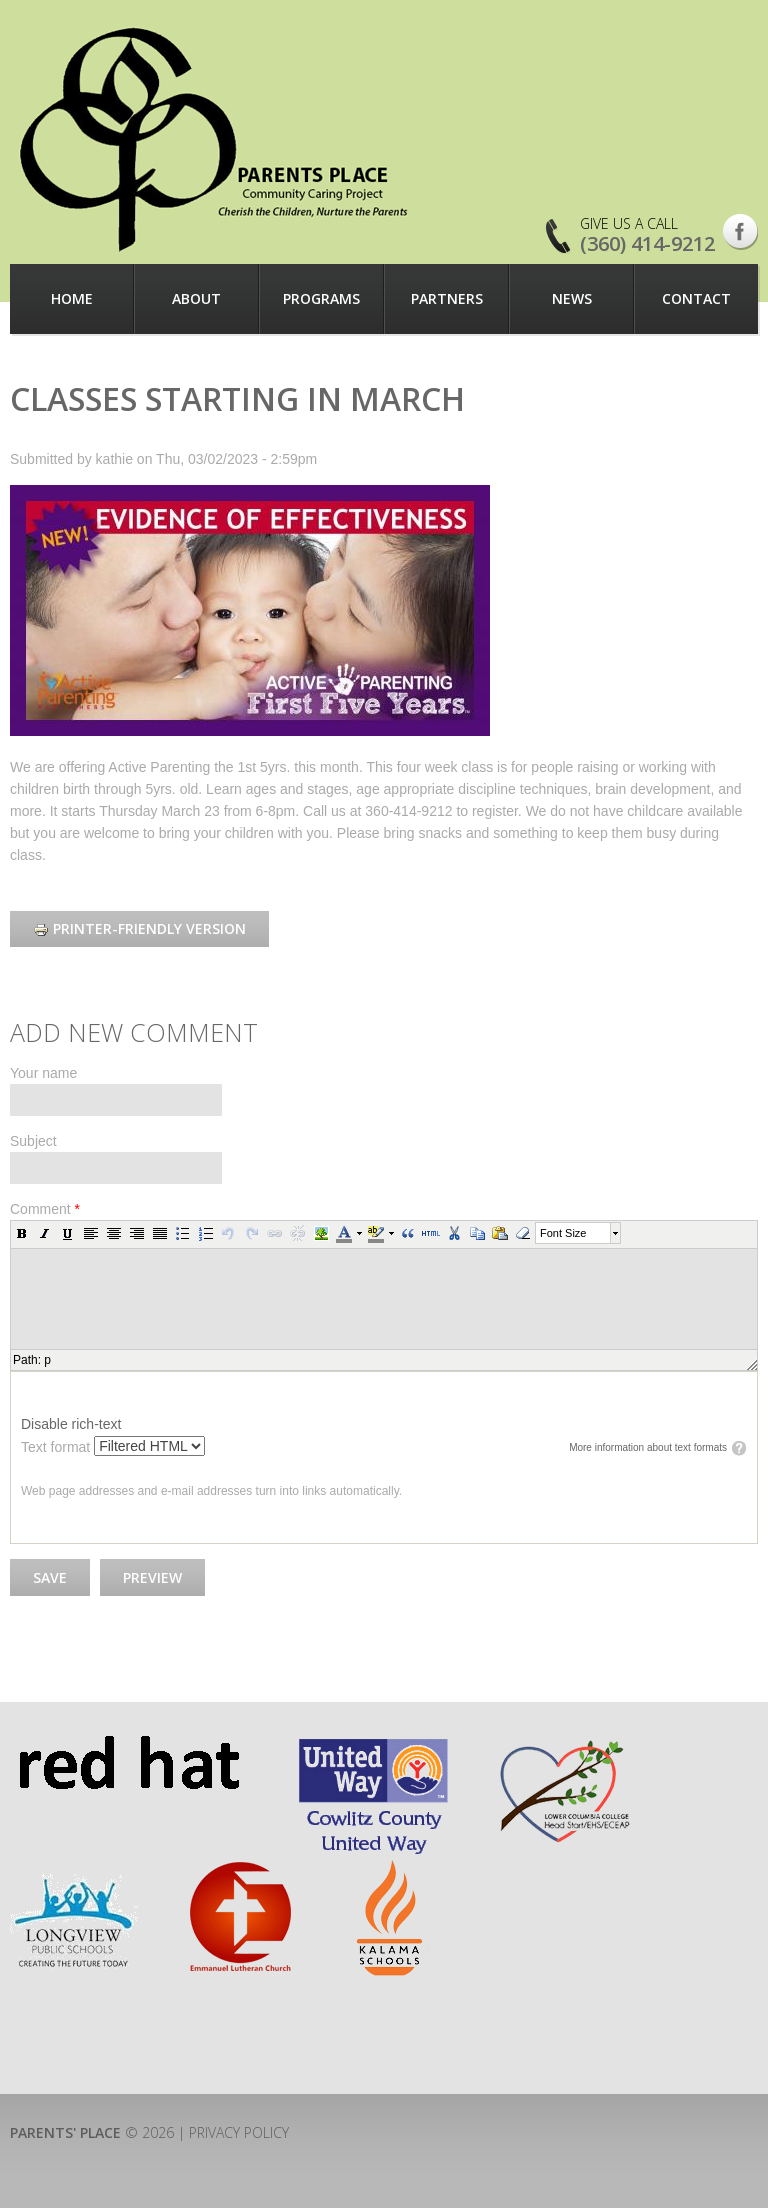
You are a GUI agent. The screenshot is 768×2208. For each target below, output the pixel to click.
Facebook (740, 232)
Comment (45, 1209)
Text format (57, 1447)
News (572, 298)
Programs (321, 298)
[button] (22, 1233)
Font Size (563, 1233)
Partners (447, 298)
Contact (696, 298)
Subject (33, 1141)
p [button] (47, 1360)
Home (72, 298)
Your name (43, 1073)
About (196, 298)
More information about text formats (648, 1447)
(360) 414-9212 (647, 243)
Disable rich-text (71, 1424)
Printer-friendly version (139, 928)
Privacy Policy (239, 2132)
